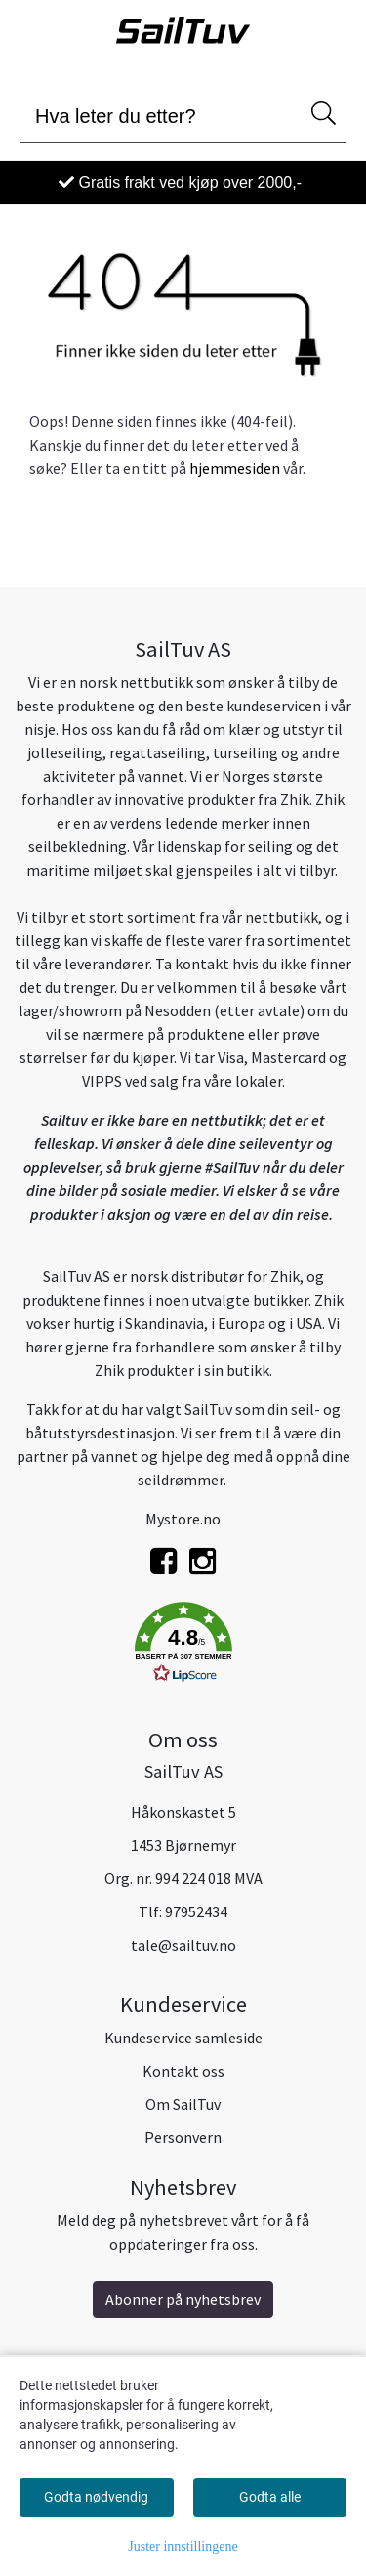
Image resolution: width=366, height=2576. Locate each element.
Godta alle (270, 2497)
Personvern (183, 2137)
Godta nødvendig (96, 2497)
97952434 (196, 1911)
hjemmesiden (234, 468)
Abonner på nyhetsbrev (183, 2299)
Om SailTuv (183, 2104)
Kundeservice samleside (183, 2037)
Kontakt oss (183, 2071)
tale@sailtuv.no (183, 1944)
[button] (183, 1645)
